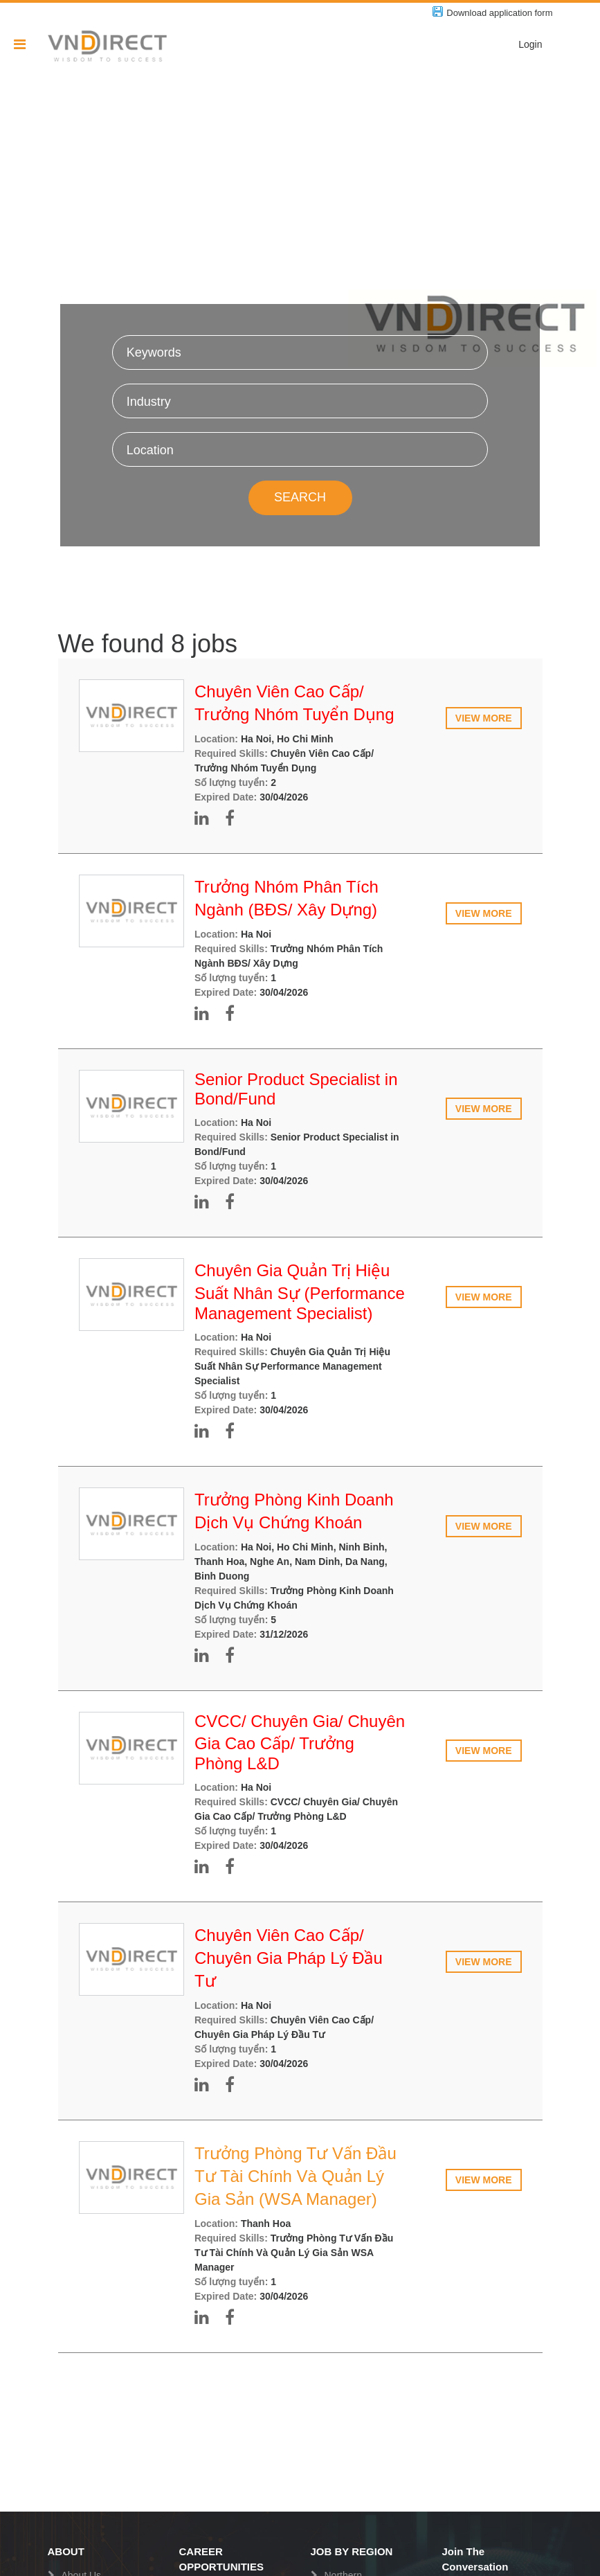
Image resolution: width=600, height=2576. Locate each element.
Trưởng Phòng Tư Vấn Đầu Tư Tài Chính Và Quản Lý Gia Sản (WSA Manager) (295, 2176)
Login (530, 44)
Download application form (499, 13)
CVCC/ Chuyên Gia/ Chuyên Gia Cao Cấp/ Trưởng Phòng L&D (299, 1742)
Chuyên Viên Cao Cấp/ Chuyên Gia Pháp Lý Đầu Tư (288, 1958)
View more (483, 718)
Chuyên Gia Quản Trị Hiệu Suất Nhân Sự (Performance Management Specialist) (299, 1292)
